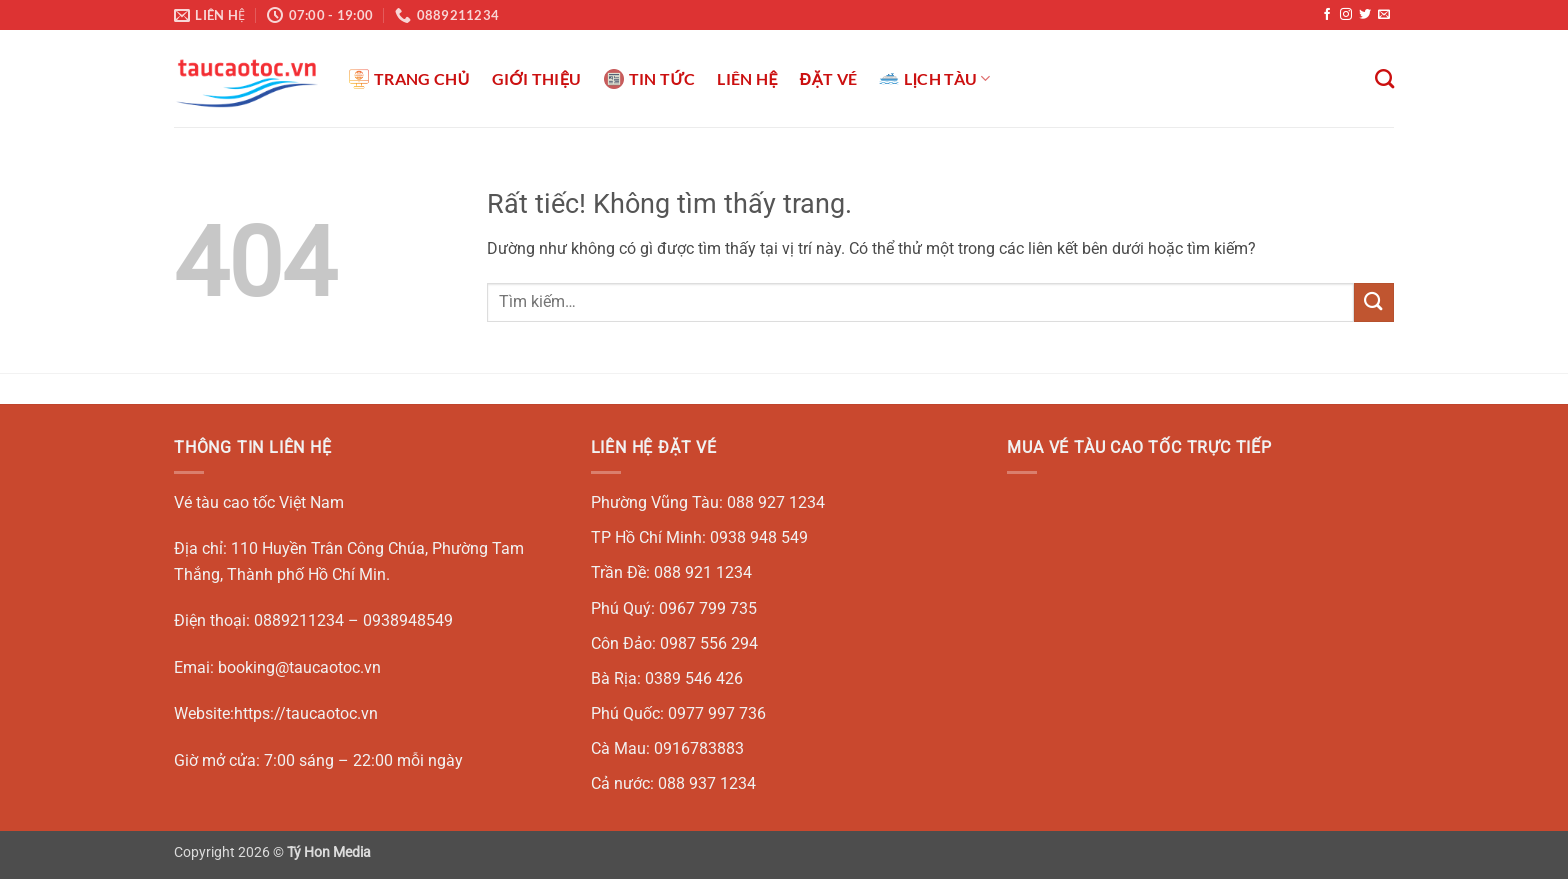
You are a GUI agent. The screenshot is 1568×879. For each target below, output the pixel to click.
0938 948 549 (759, 537)
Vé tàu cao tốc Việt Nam (259, 502)
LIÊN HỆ (747, 78)
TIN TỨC (650, 79)
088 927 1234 (776, 502)
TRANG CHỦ (409, 79)
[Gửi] (1374, 302)
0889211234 (299, 620)
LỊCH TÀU (935, 79)
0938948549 (408, 620)
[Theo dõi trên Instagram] (1346, 15)
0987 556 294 (709, 643)
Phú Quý (621, 608)
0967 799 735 (708, 608)
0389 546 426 (694, 678)
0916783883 (699, 748)
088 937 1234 (707, 783)
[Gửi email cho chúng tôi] (1384, 15)
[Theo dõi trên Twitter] (1365, 15)
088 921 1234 (703, 572)
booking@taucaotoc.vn (299, 667)
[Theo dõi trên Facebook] (1327, 15)
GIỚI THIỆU (537, 78)
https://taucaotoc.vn (306, 713)
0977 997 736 (717, 713)
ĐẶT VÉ (828, 78)
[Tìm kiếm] (1384, 78)
